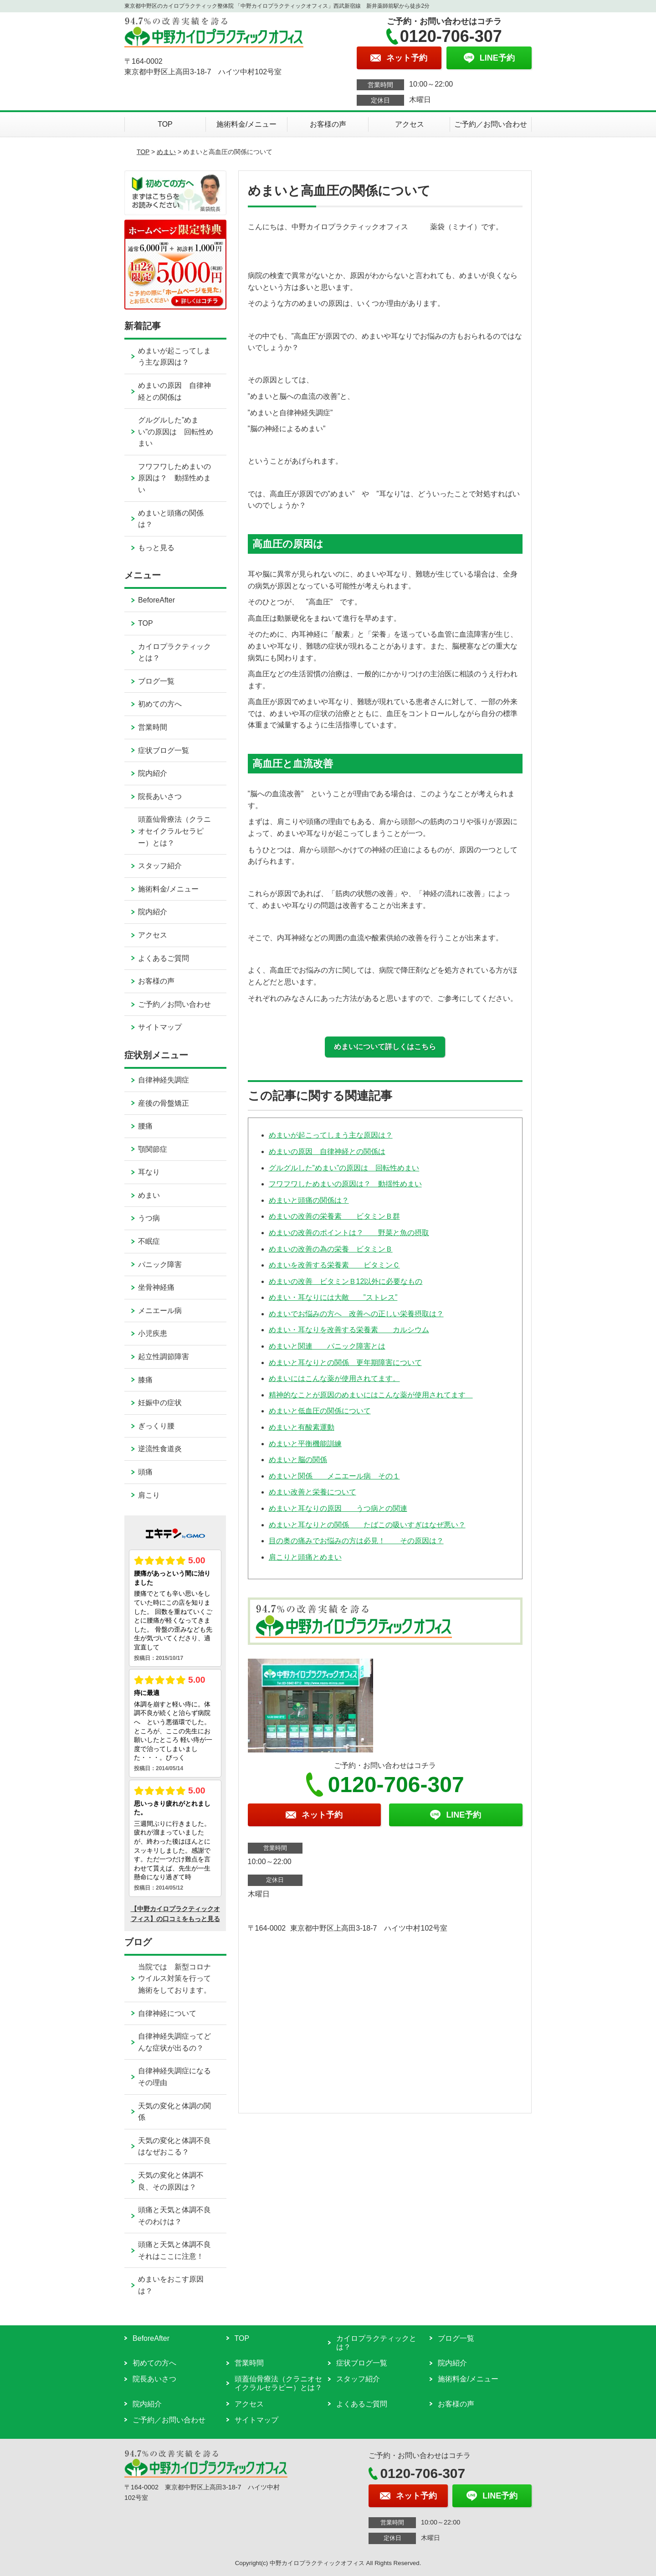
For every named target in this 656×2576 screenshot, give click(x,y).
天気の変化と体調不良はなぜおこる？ (174, 2146)
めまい (166, 151)
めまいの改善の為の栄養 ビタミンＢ (331, 1249)
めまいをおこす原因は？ (171, 2285)
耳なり (149, 1172)
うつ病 (149, 1218)
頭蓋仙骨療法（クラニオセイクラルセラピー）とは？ (174, 830)
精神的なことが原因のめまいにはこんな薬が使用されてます (371, 1395)
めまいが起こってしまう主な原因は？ (331, 1135)
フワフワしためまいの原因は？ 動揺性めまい (345, 1184)
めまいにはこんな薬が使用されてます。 (334, 1378)
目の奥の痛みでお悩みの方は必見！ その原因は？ (356, 1541)
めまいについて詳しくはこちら (385, 1047)
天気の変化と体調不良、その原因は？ (171, 2181)
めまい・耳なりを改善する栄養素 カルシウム (349, 1330)
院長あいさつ (160, 796)
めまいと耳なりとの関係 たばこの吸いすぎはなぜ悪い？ (367, 1525)
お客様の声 (328, 124)
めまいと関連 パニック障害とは (327, 1346)
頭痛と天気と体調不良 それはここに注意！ (182, 2250)
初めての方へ (160, 704)
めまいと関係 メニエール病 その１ (334, 1476)
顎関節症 (152, 1149)
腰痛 (145, 1126)
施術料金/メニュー (246, 124)
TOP (165, 124)
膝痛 (145, 1380)
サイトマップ (160, 1027)
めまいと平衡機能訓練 (305, 1444)
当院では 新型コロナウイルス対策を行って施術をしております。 (174, 1978)
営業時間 (152, 727)
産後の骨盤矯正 (163, 1103)
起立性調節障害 (163, 1356)
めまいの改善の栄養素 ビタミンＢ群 (334, 1216)
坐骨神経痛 (156, 1287)
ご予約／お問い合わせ (490, 124)
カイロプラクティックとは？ (174, 652)
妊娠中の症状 (160, 1402)
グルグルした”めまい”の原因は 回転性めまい (344, 1168)
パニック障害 (160, 1264)
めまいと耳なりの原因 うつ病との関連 (338, 1508)
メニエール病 (160, 1310)
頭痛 (145, 1472)
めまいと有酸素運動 (301, 1427)
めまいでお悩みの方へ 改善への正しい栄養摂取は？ (356, 1314)
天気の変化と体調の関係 (174, 2112)
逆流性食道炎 (160, 1449)
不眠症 (149, 1241)
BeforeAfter (156, 600)
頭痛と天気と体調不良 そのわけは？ (182, 2216)
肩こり (149, 1495)
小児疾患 (152, 1333)
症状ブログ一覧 (163, 750)
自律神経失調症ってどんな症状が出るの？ (174, 2042)
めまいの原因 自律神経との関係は (327, 1151)
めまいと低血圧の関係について (320, 1411)
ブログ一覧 (156, 681)
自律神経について (167, 2013)
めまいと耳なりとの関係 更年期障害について (345, 1362)
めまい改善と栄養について (312, 1492)
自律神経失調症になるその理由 (174, 2077)
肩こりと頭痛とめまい (305, 1557)
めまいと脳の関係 (298, 1459)
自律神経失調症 (163, 1080)
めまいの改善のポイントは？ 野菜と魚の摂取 (349, 1232)
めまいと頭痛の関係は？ (309, 1200)
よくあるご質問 (163, 958)
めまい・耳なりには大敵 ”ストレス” (333, 1297)
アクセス (409, 124)
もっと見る (156, 547)
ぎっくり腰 (156, 1426)
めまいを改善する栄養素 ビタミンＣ (334, 1265)
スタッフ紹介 (160, 866)
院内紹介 (152, 773)
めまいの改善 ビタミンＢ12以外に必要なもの (346, 1281)
